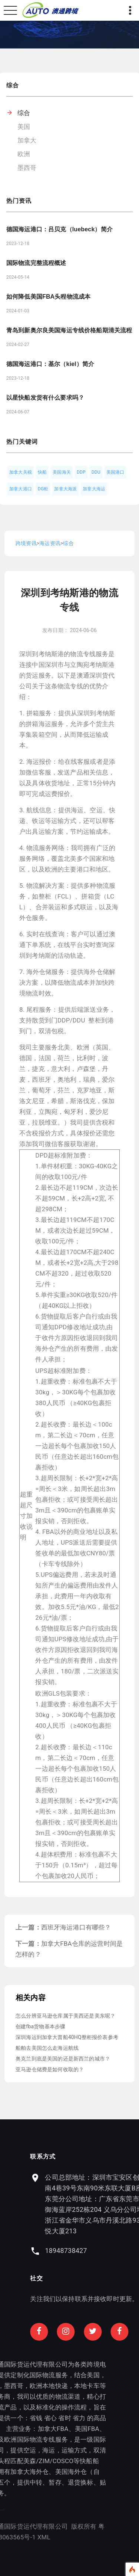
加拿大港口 (20, 488)
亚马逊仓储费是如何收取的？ (50, 2069)
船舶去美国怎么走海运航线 (47, 2048)
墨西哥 (27, 167)
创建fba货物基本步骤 (40, 2026)
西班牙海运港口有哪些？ (76, 1927)
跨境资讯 (26, 543)
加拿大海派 (65, 488)
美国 (23, 126)
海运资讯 (49, 543)
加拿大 (27, 140)
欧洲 (23, 154)
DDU (96, 472)
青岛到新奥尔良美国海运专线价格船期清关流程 (69, 330)
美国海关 (62, 472)
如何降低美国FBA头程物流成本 (48, 296)
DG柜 (43, 488)
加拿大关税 (20, 472)
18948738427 (104, 2250)
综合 (23, 113)
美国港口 (115, 472)
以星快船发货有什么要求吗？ (45, 397)
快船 (42, 472)
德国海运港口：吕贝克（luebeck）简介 (59, 229)
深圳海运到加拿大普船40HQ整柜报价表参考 (67, 2037)
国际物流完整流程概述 (36, 263)
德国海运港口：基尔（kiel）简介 (50, 364)
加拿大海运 (94, 488)
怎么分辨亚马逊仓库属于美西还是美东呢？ (65, 2016)
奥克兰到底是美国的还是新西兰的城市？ (63, 2059)
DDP (81, 472)
